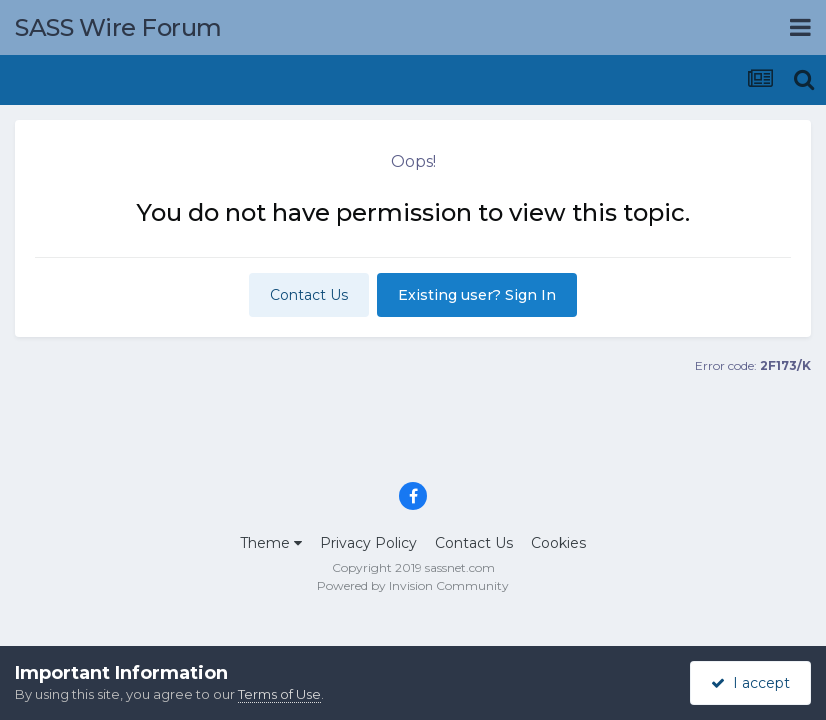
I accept (750, 683)
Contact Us (309, 295)
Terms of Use (279, 694)
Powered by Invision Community (413, 585)
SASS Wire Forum (118, 27)
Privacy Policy (368, 543)
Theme (271, 543)
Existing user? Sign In (477, 295)
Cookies (558, 543)
